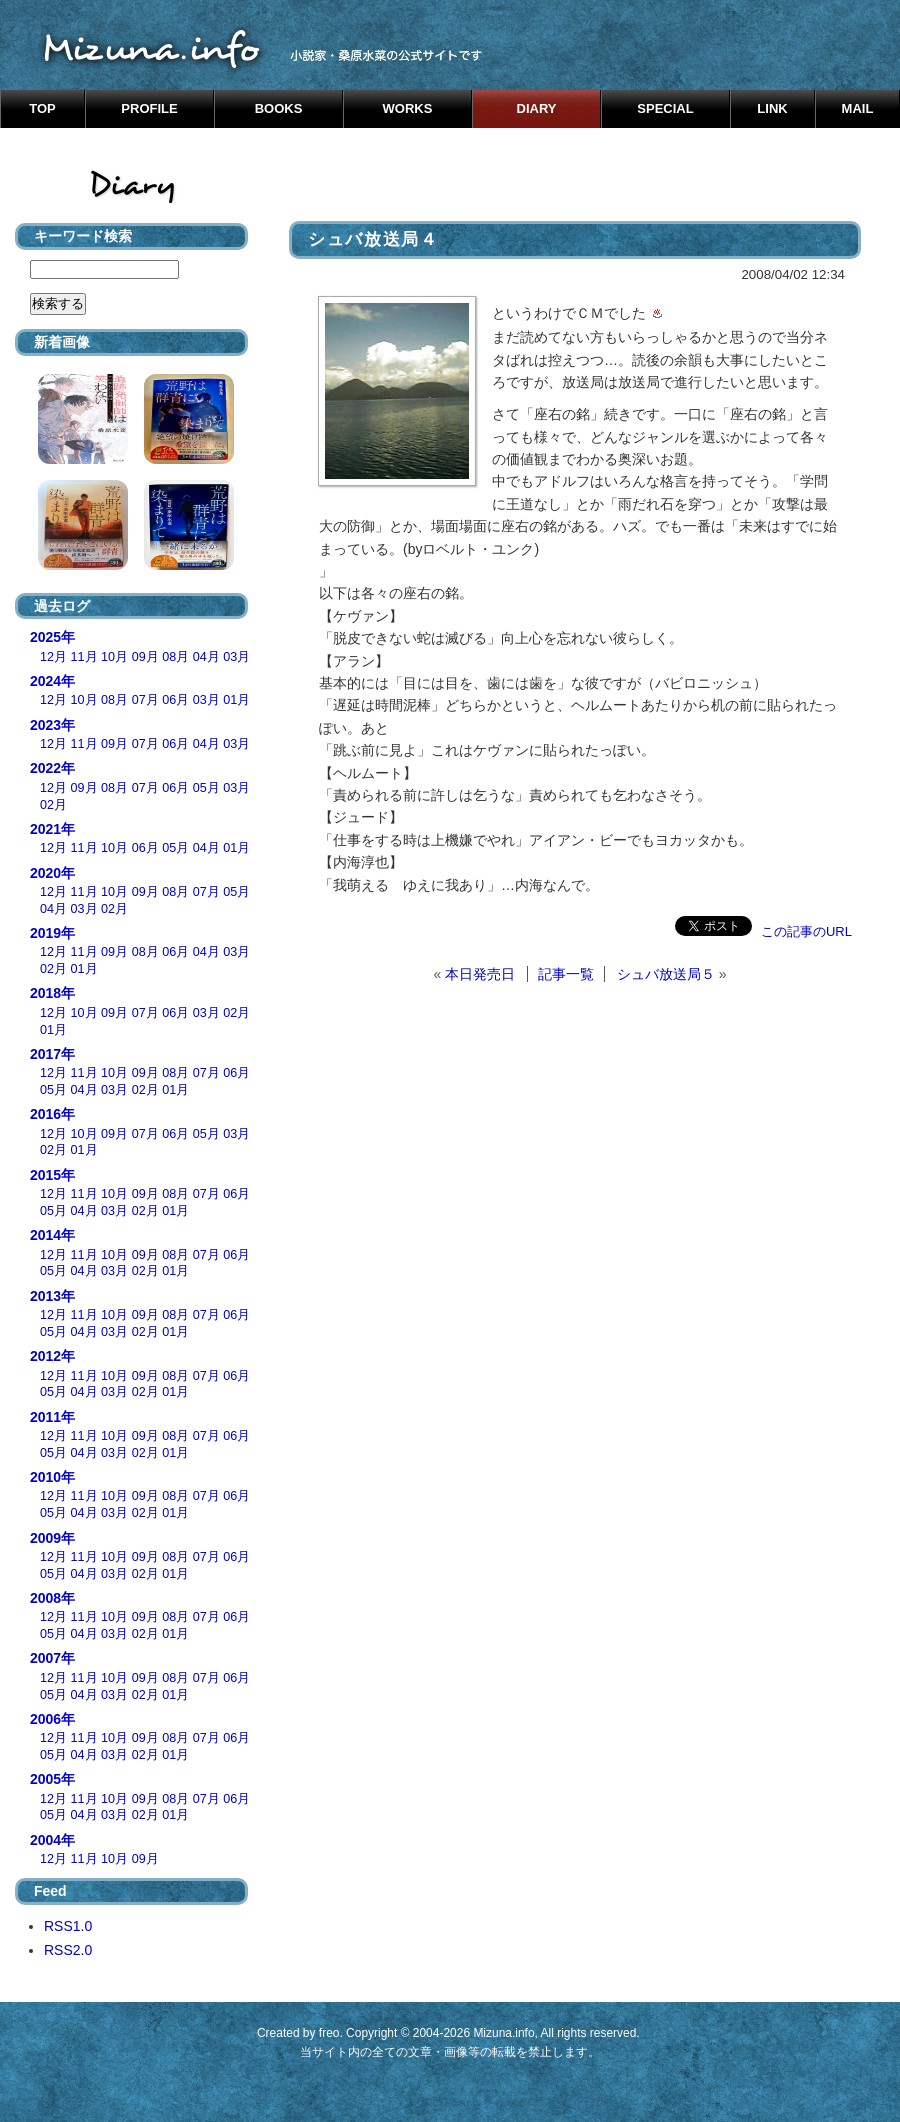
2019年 (52, 933)
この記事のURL (806, 931)
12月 (53, 657)
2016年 (52, 1114)
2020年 (52, 873)
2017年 (52, 1054)
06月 (175, 700)
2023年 (52, 725)
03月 (236, 657)
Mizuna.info (503, 2033)
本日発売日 (480, 974)
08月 (175, 657)
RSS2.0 (68, 1950)
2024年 (52, 681)
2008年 (52, 1598)
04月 (206, 657)
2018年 (52, 993)
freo (329, 2033)
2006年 (52, 1719)
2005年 (52, 1779)
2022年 (52, 768)
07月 (145, 700)
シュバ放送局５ (666, 974)
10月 (114, 657)
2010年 (52, 1477)
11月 (84, 657)
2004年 (52, 1840)
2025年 (52, 637)
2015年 (52, 1175)
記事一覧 (566, 974)
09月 (145, 657)
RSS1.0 (68, 1926)
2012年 (52, 1356)
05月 (206, 788)
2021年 (52, 829)
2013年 (52, 1296)
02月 (53, 805)
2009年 (52, 1538)
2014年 (52, 1235)
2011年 (52, 1417)
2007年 (52, 1658)
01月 (236, 700)
